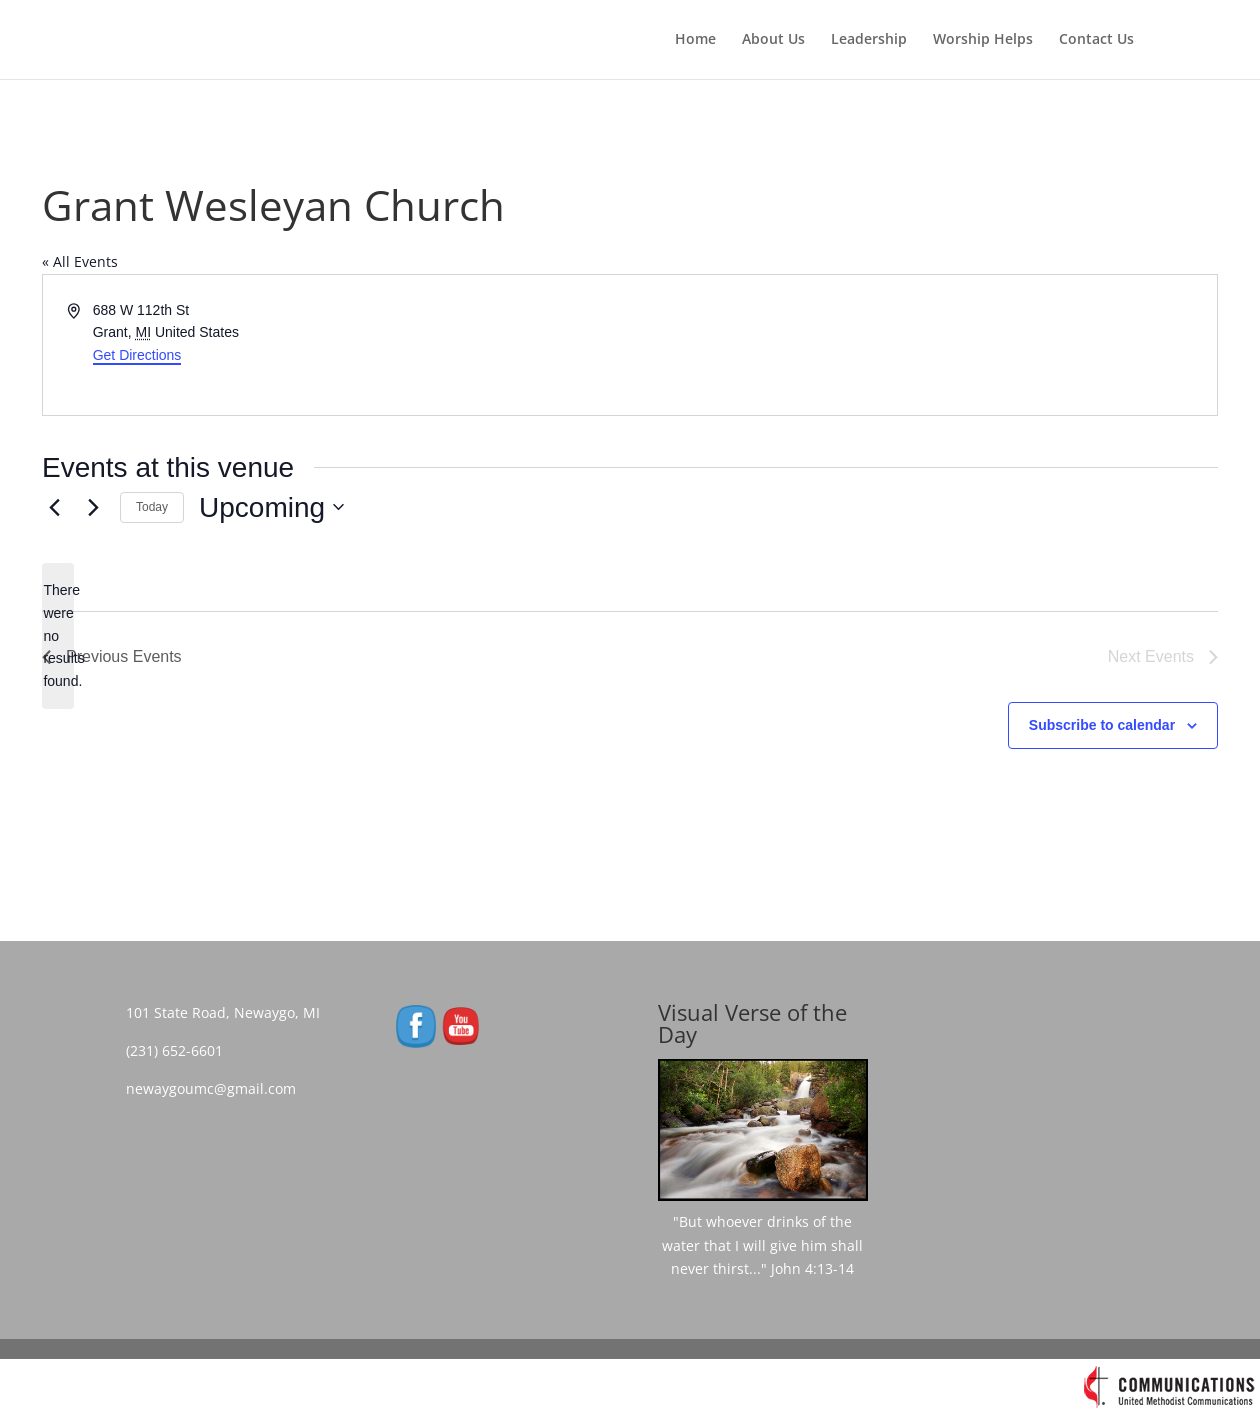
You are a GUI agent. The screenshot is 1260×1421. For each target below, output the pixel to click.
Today (152, 507)
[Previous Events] (54, 507)
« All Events (80, 261)
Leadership (869, 41)
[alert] (58, 635)
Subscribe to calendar (1102, 725)
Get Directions (137, 355)
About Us (773, 41)
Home (695, 41)
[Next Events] (93, 507)
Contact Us (1096, 41)
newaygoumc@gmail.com (217, 1088)
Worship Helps (983, 41)
